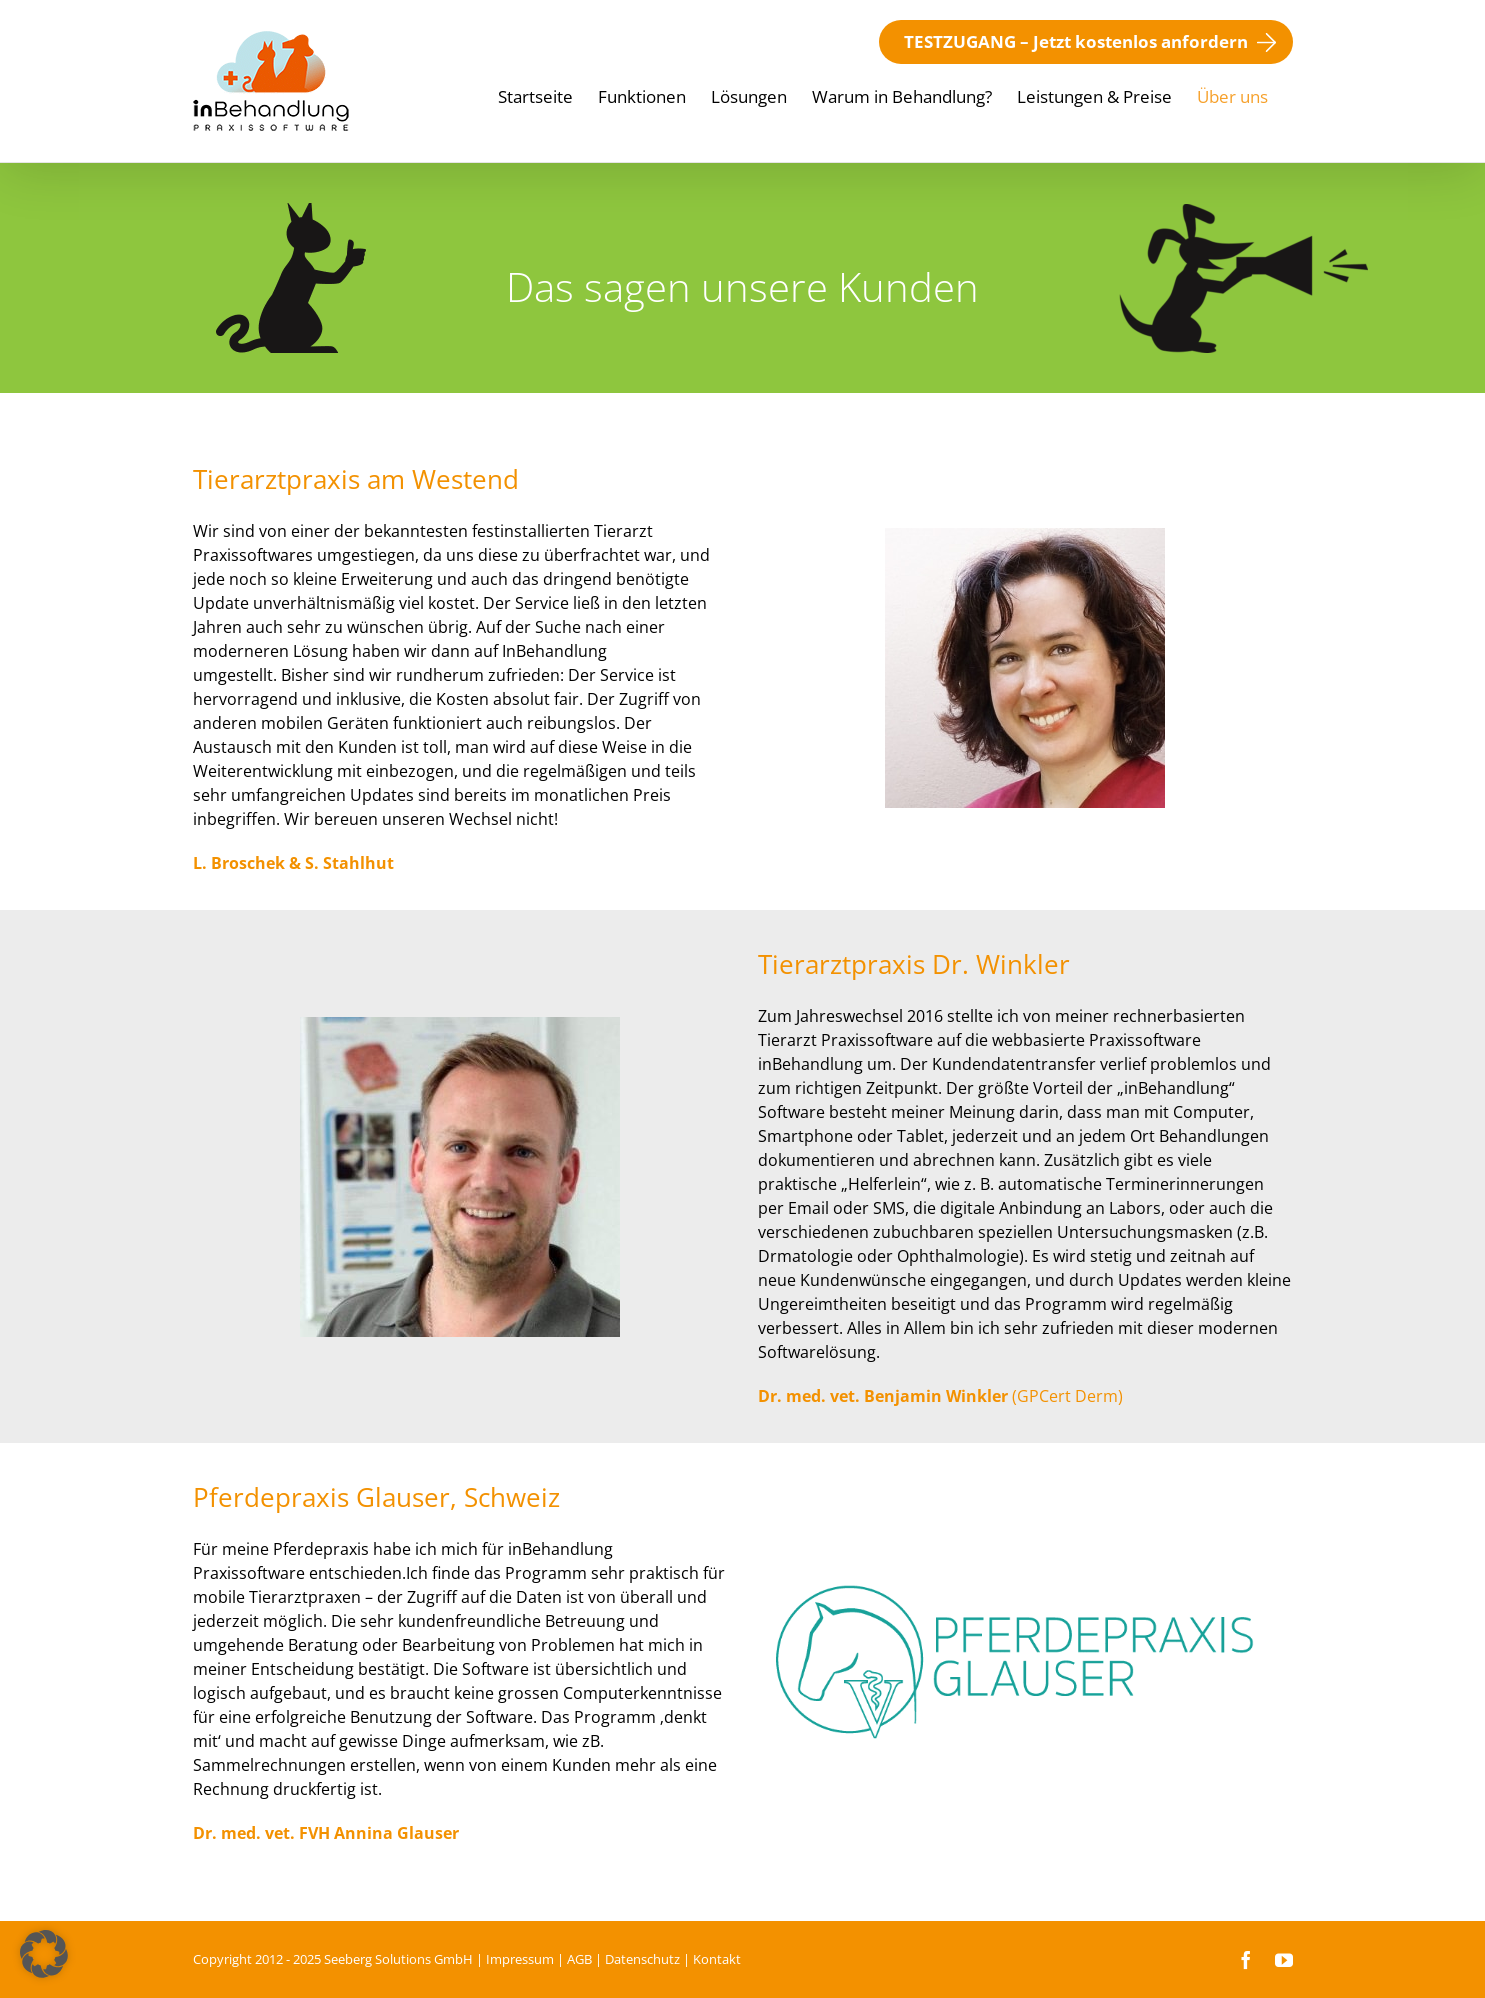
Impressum (520, 1959)
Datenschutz (642, 1959)
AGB (579, 1959)
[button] (44, 1954)
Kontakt (717, 1959)
